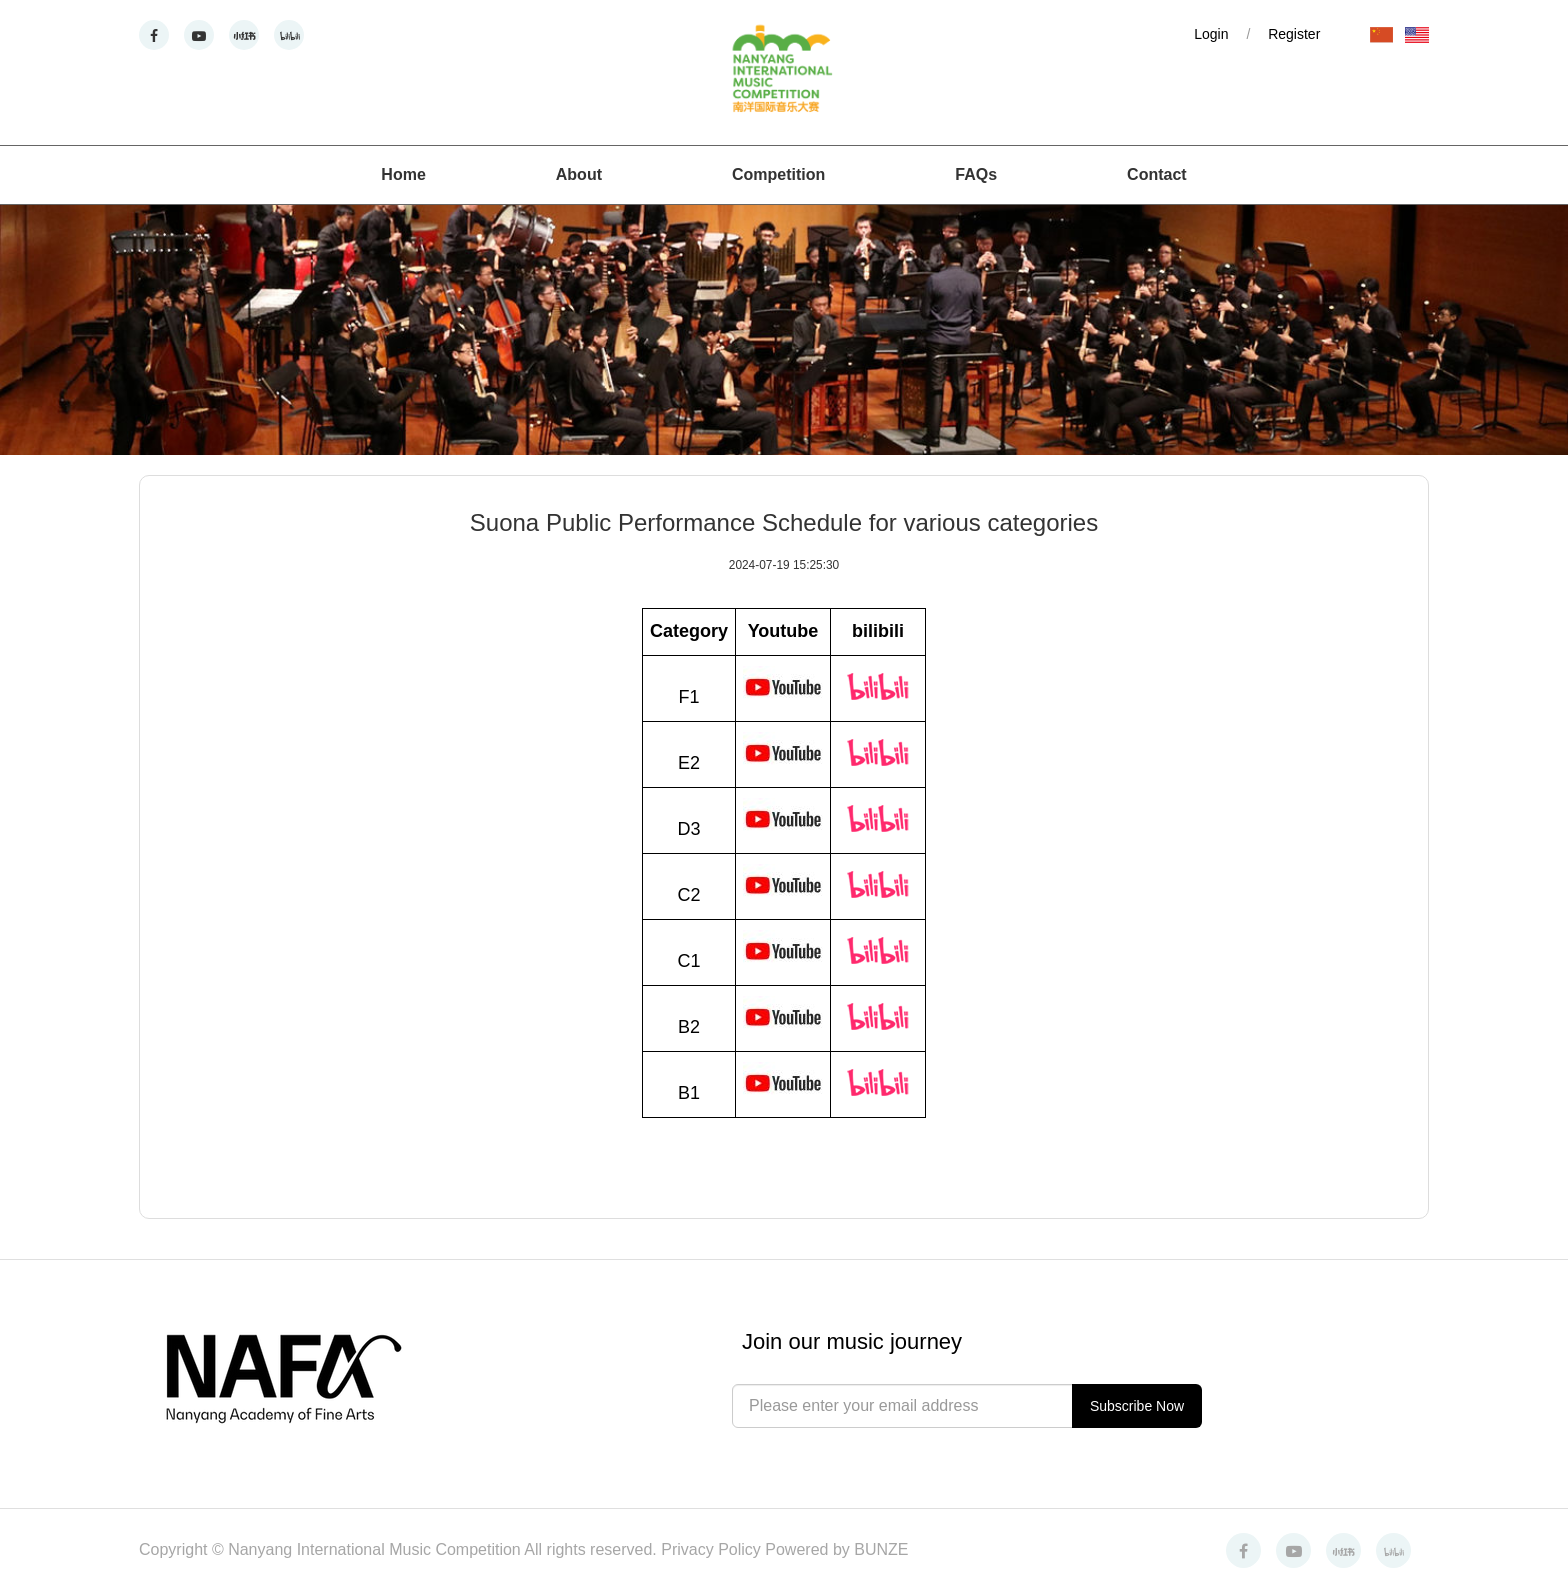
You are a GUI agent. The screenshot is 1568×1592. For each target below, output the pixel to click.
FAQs (976, 174)
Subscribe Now (1137, 1406)
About (579, 174)
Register (1294, 34)
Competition (778, 174)
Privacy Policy (713, 1549)
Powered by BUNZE (836, 1549)
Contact (1157, 174)
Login (1211, 34)
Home (403, 174)
